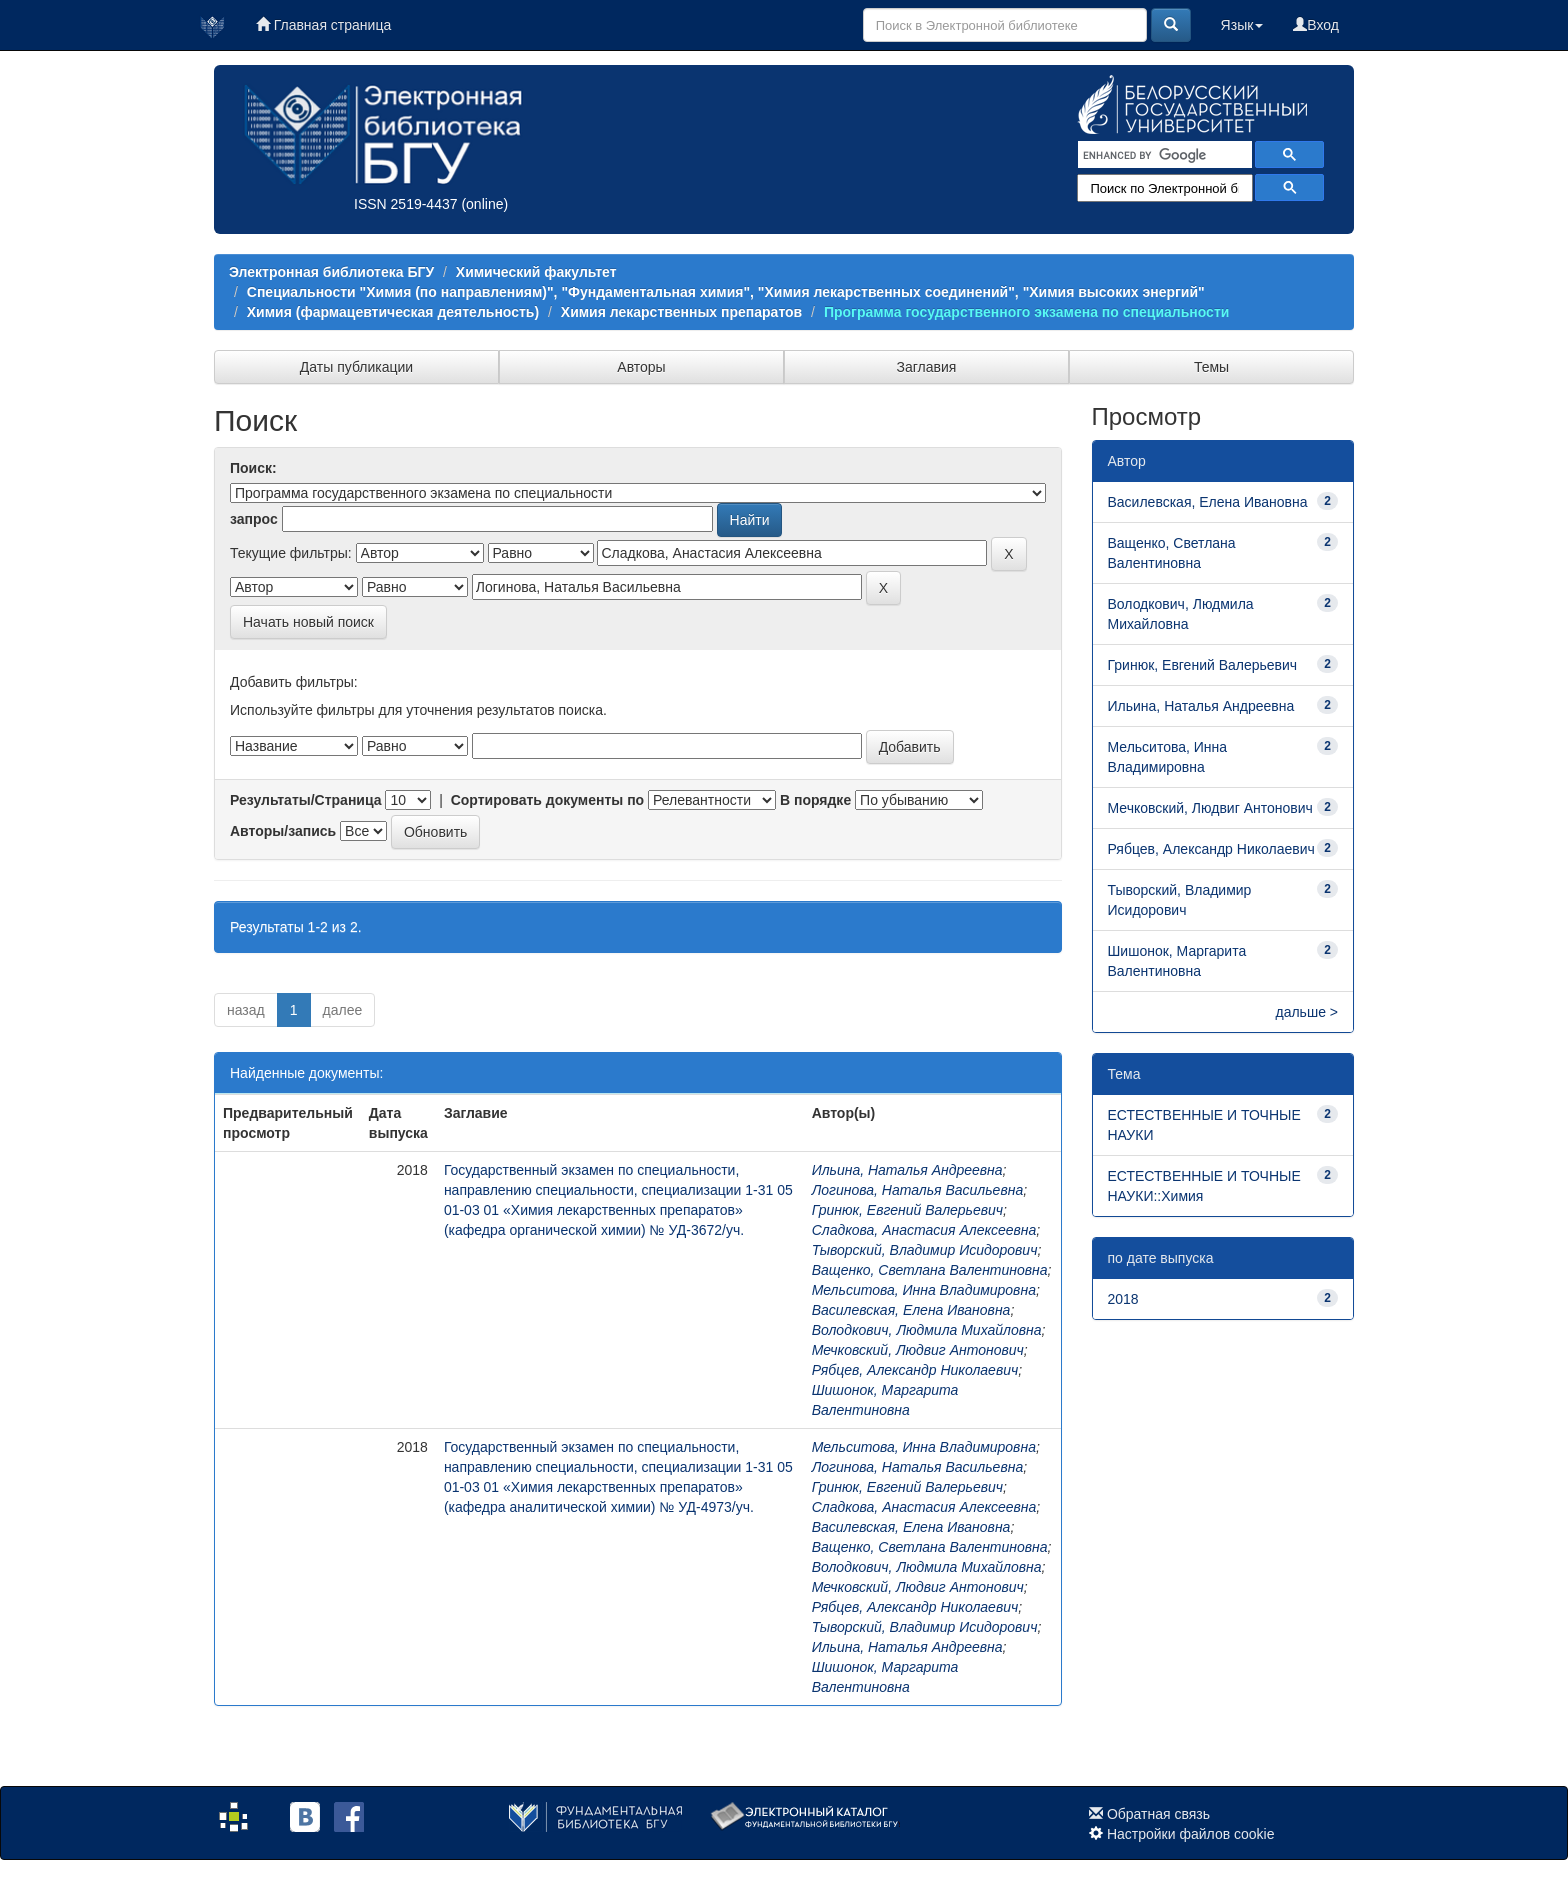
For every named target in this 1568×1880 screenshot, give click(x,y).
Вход (1316, 25)
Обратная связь (1158, 1814)
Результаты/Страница (306, 800)
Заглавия (927, 367)
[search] (1163, 155)
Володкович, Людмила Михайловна (927, 1330)
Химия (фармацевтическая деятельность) (393, 312)
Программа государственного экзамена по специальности (1026, 312)
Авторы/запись (283, 831)
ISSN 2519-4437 (406, 204)
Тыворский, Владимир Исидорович (925, 1250)
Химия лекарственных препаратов (681, 312)
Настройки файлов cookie (1191, 1834)
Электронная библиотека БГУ (331, 272)
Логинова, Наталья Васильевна (918, 1190)
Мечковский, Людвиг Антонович (918, 1350)
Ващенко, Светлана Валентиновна (930, 1270)
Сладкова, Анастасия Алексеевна (924, 1230)
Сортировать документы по (548, 800)
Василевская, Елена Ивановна (911, 1310)
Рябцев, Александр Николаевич (915, 1370)
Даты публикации (356, 367)
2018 (1123, 1299)
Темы (1211, 367)
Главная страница (323, 25)
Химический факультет (536, 272)
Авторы (641, 367)
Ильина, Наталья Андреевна (907, 1170)
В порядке (815, 800)
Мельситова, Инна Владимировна (924, 1290)
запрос (254, 519)
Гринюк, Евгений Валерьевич (907, 1210)
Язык (1242, 25)
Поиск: (253, 468)
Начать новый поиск (308, 622)
